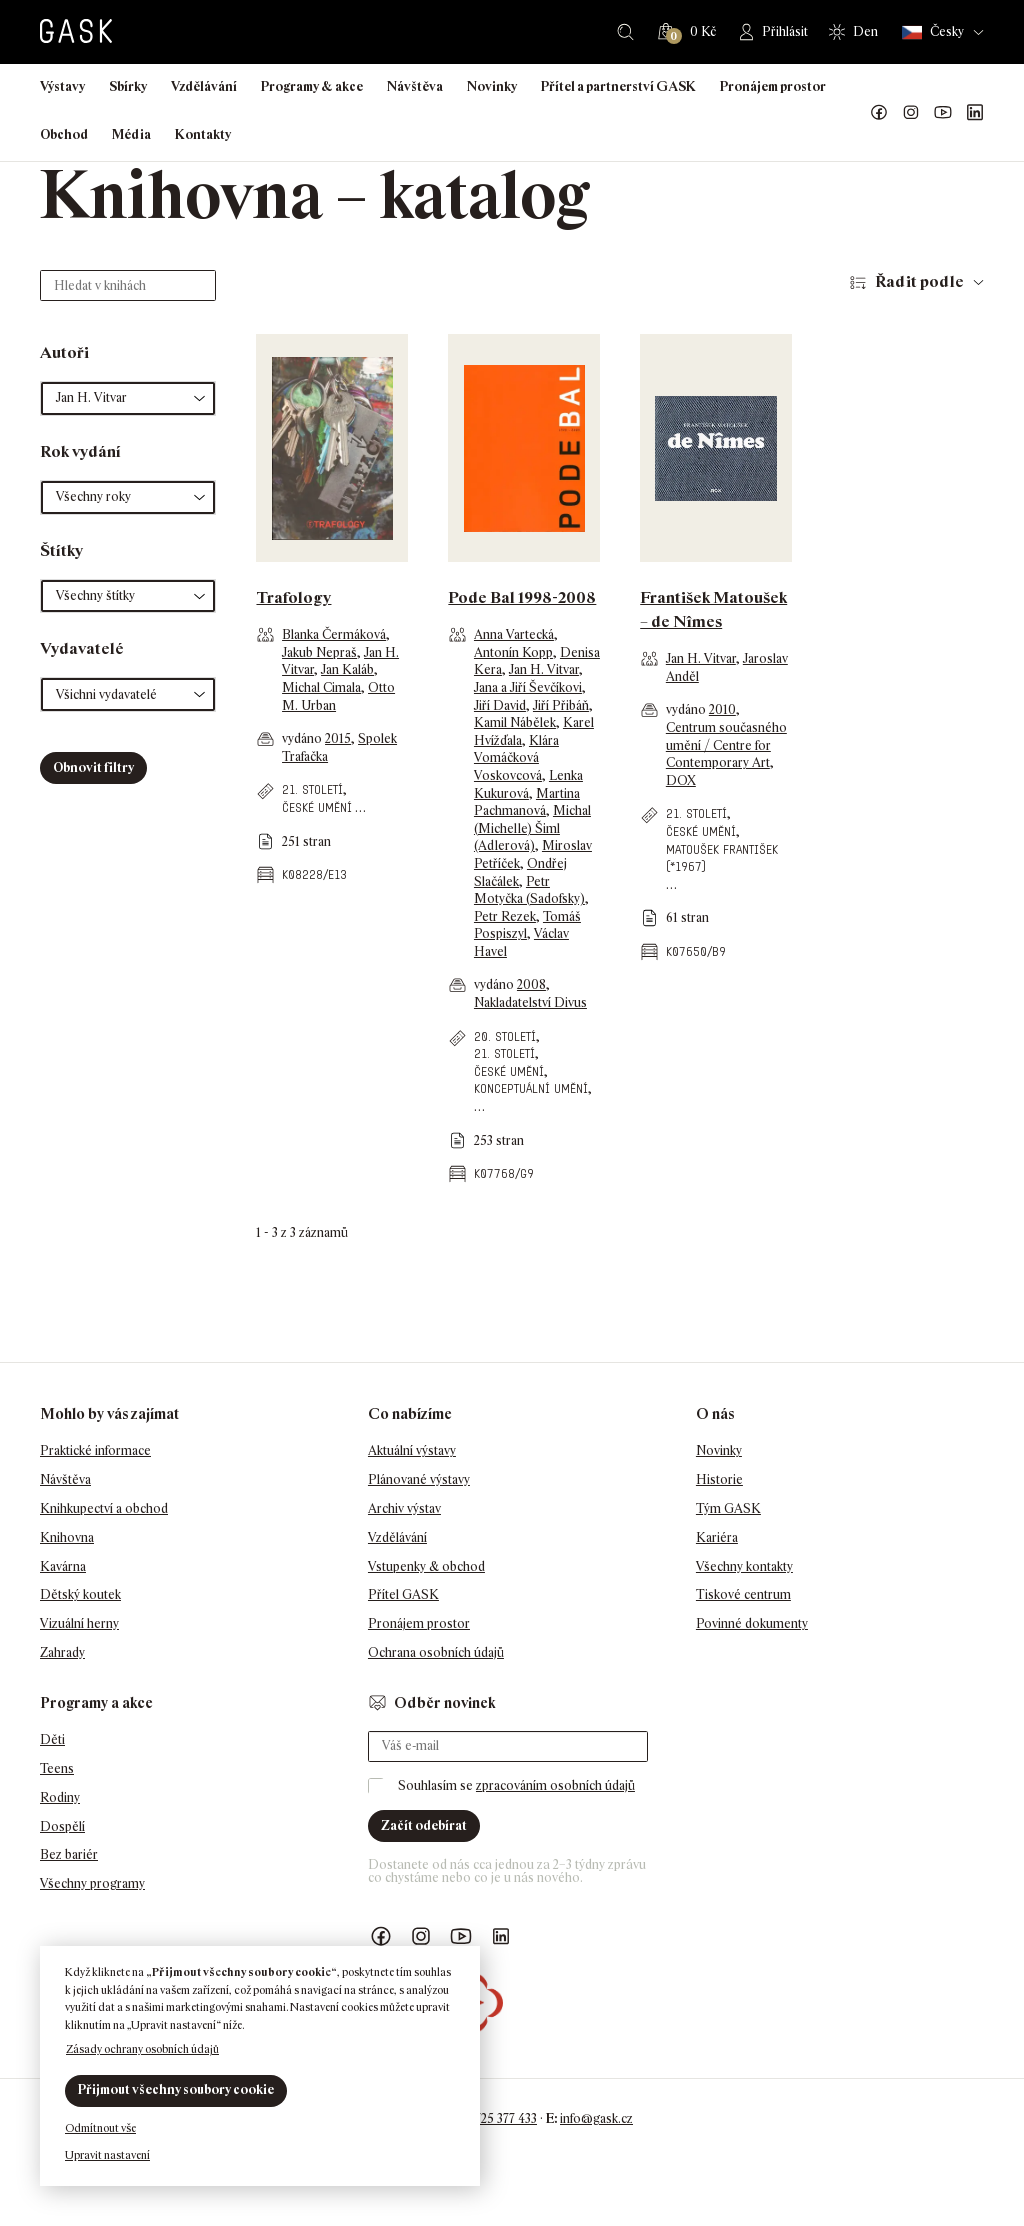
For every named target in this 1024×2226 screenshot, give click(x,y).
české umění (317, 807)
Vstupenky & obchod (426, 1566)
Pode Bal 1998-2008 (522, 597)
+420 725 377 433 (490, 2118)
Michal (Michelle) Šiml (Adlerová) (532, 828)
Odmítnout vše (100, 2128)
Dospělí (62, 1826)
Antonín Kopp (513, 652)
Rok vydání (80, 451)
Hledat (625, 32)
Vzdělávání (204, 86)
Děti (52, 1739)
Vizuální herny (79, 1623)
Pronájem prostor (773, 86)
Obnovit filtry (93, 767)
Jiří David (500, 705)
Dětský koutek (80, 1594)
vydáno (303, 738)
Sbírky (128, 86)
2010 (722, 709)
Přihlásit (785, 31)
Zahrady (62, 1652)
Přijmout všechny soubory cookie (176, 2089)
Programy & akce (312, 86)
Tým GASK (728, 1508)
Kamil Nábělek (515, 722)
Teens (57, 1768)
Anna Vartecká (514, 634)
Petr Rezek (505, 916)
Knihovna (67, 1537)
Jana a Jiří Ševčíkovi (528, 687)
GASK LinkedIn (975, 113)
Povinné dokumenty (752, 1623)
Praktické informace (95, 1450)
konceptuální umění (531, 1088)
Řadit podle (919, 281)
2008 (531, 984)
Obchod (64, 134)
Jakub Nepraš (319, 652)
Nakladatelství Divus (530, 1002)
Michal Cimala (321, 687)
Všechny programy (92, 1883)
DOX (681, 780)
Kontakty (203, 134)
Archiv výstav (404, 1508)
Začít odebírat (424, 1825)
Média (131, 134)
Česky (933, 32)
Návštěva (415, 86)
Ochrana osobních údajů (436, 1652)
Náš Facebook (879, 113)
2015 (338, 738)
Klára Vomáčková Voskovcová (516, 758)
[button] (128, 398)
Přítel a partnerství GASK (618, 86)
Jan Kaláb (347, 669)
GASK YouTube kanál (943, 113)
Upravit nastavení (107, 2155)
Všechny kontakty (744, 1566)
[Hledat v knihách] (128, 285)
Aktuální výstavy (412, 1450)
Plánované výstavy (419, 1479)
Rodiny (60, 1797)
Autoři (64, 352)
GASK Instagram (911, 113)
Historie (719, 1479)
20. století (505, 1036)
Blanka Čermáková (334, 634)
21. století (312, 789)
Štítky (61, 550)
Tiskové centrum (743, 1594)
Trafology (293, 597)
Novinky (492, 86)
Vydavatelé (82, 648)
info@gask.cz (596, 2118)
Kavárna (63, 1566)
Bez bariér (69, 1854)
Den (865, 31)
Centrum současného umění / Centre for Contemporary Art (726, 745)
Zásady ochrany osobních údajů (142, 2049)
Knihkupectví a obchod (104, 1508)
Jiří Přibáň (561, 705)
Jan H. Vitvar (544, 669)
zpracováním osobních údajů (555, 1785)
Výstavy (62, 86)
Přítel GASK (403, 1594)
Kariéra (717, 1537)
